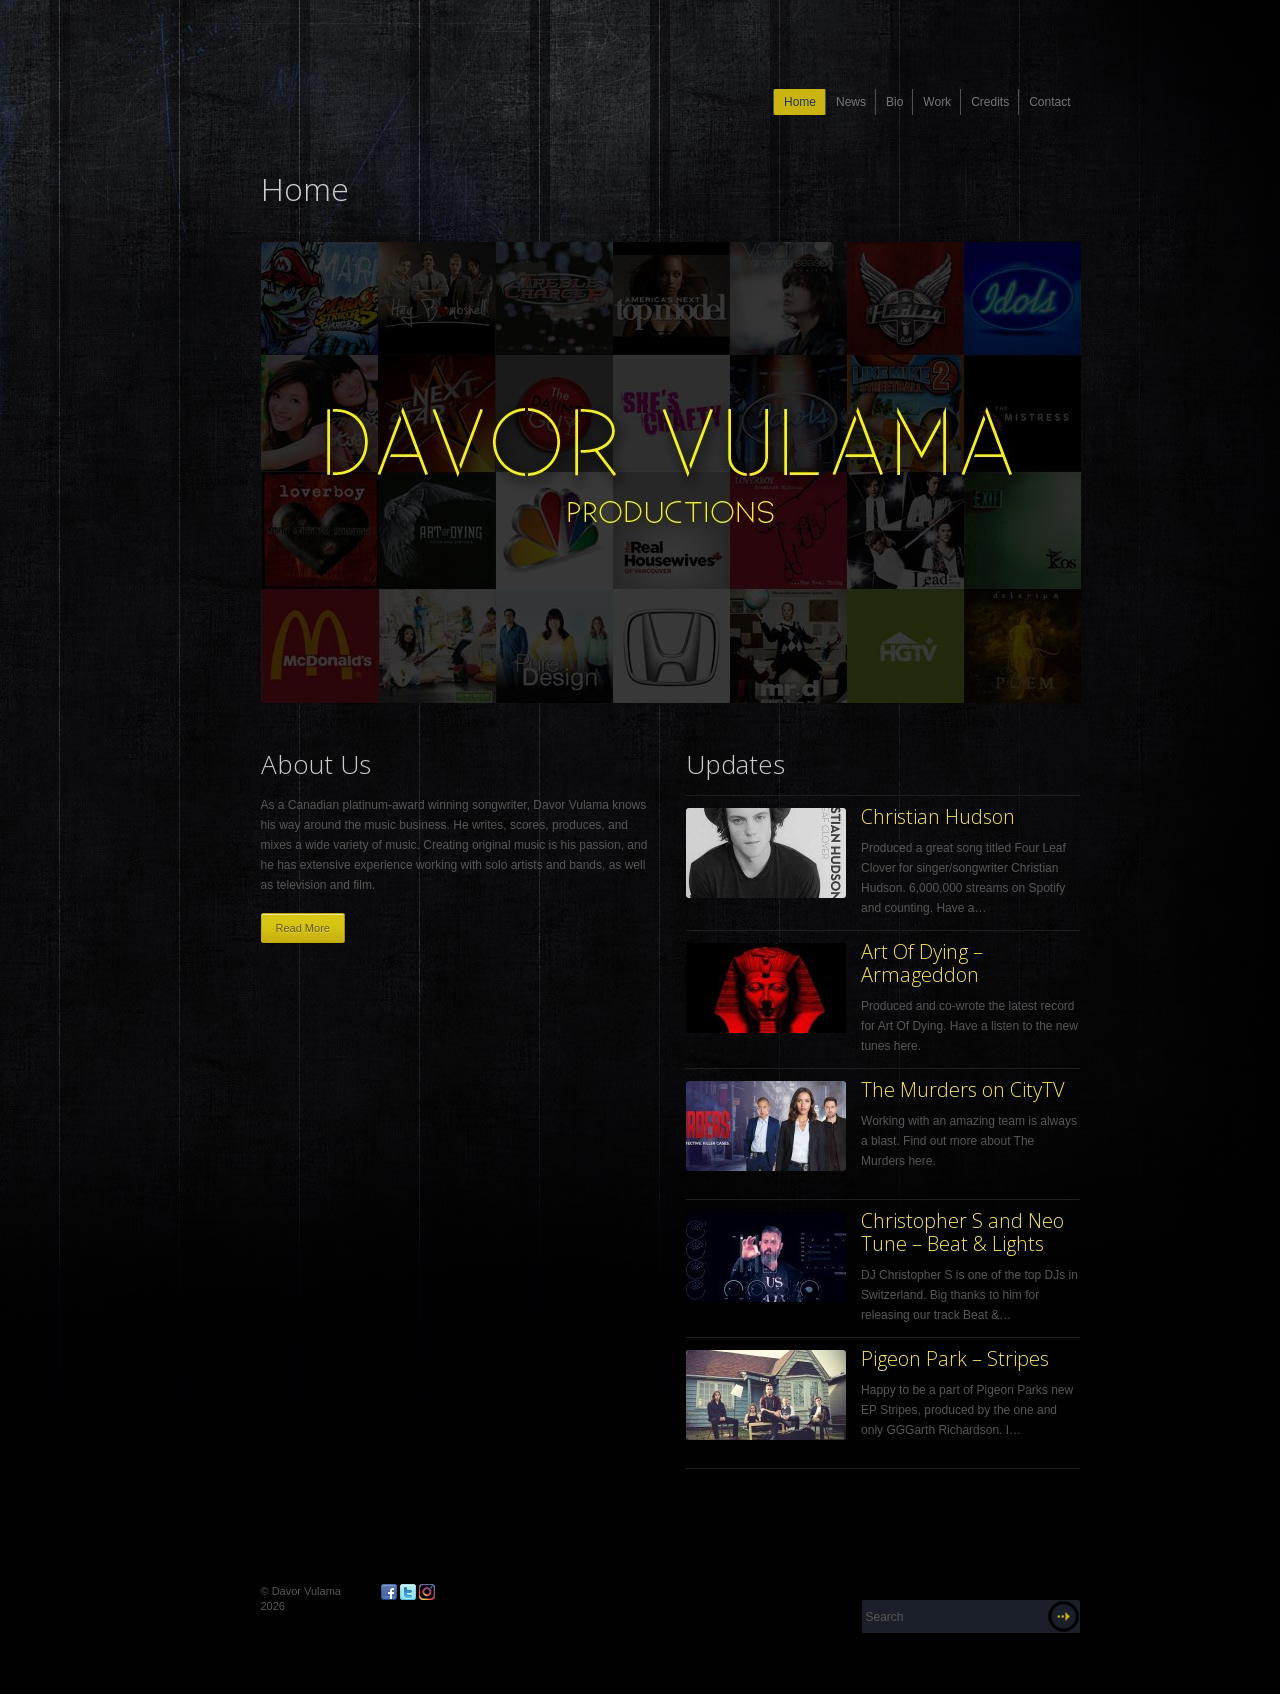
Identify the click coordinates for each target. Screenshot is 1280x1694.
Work (937, 102)
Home (800, 102)
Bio (894, 102)
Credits (990, 102)
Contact (1049, 102)
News (851, 102)
